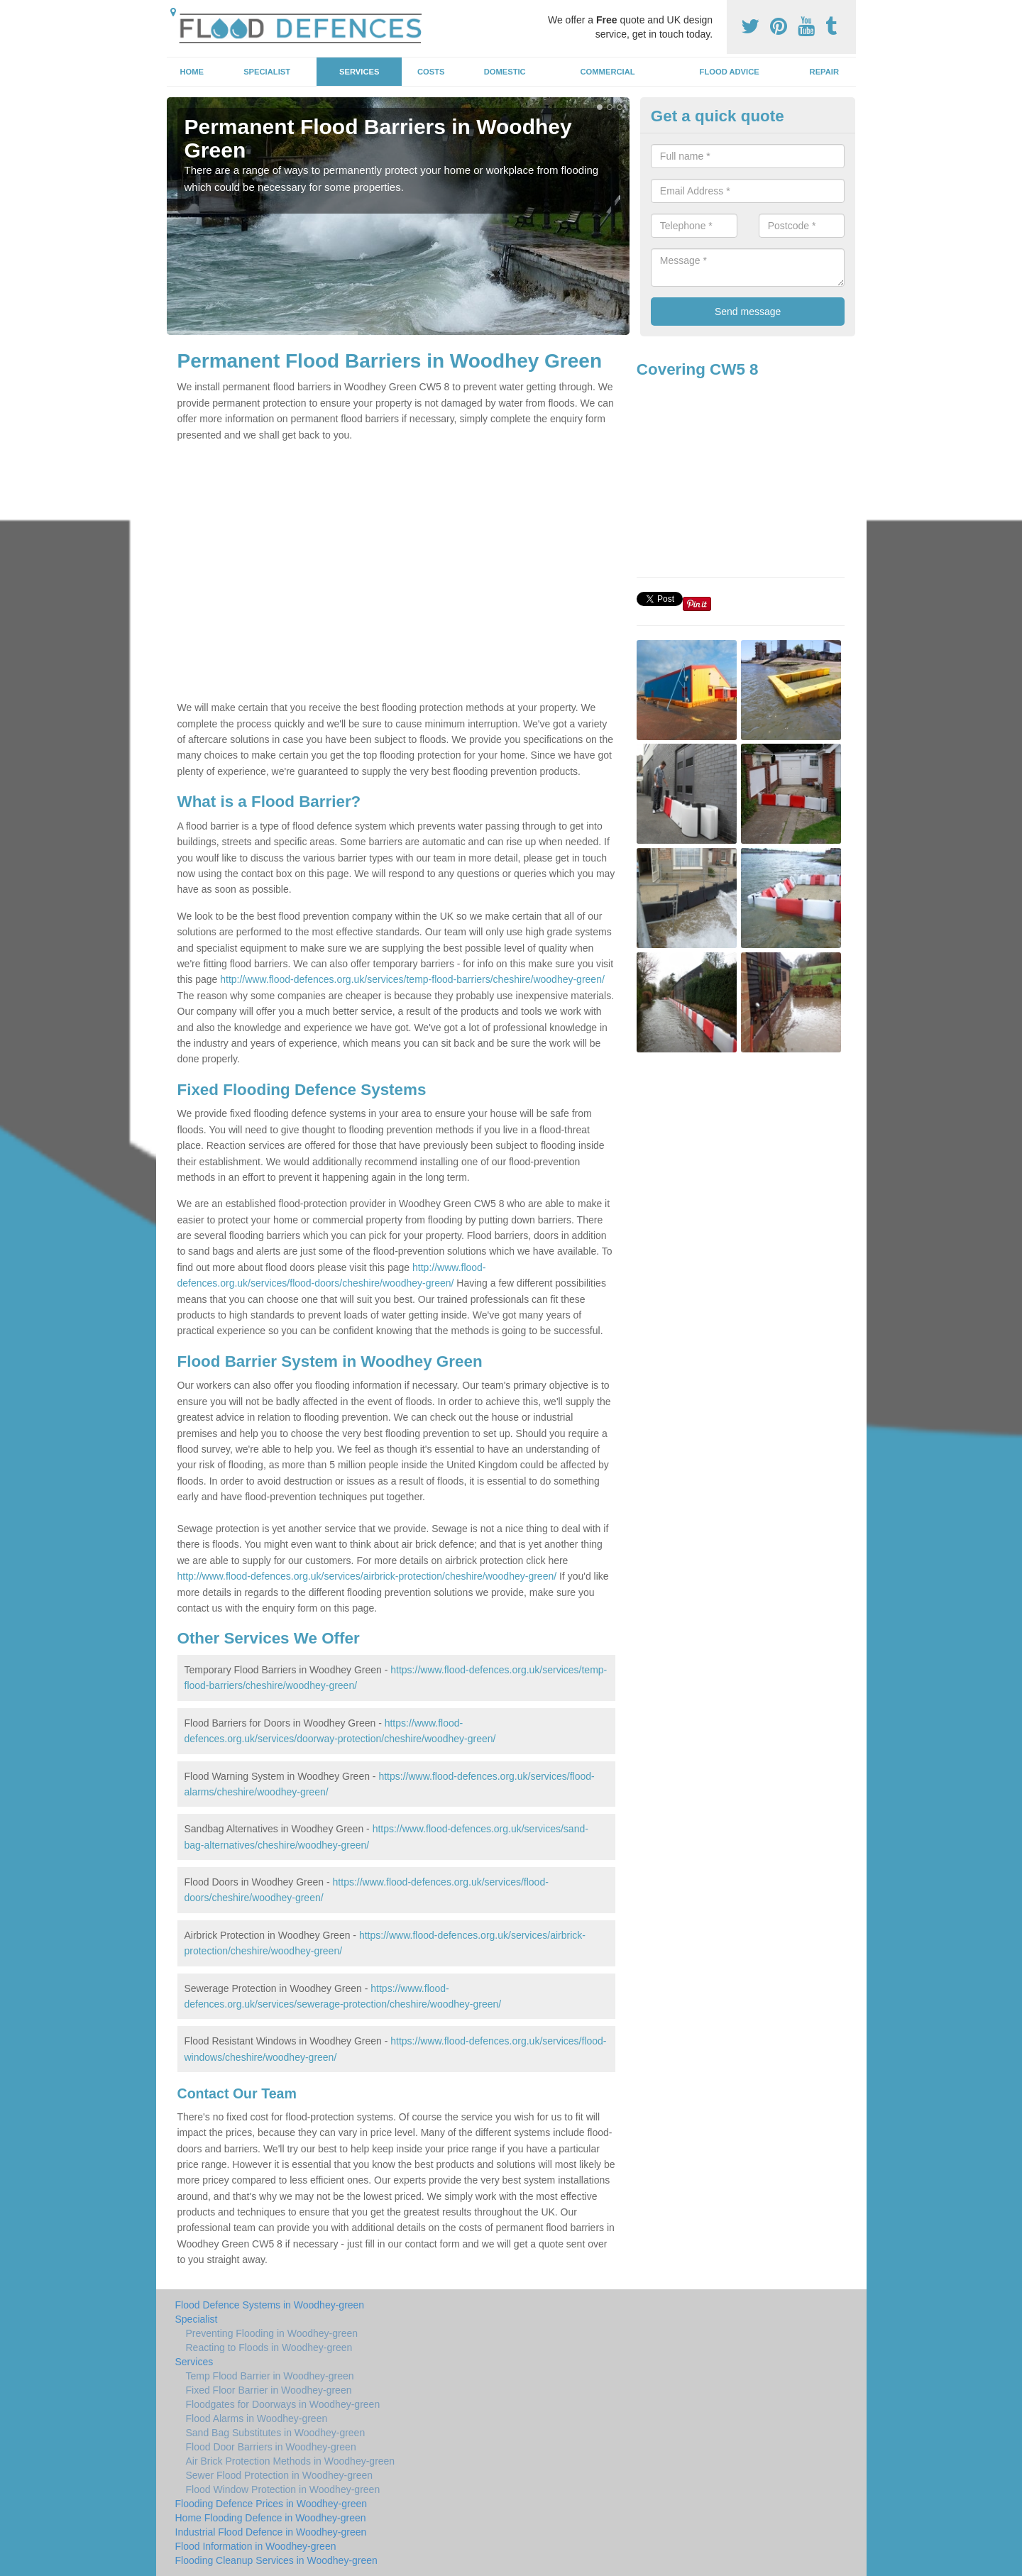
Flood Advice (729, 71)
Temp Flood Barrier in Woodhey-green (270, 2376)
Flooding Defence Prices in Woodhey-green (271, 2503)
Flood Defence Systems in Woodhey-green (270, 2305)
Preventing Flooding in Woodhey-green (272, 2333)
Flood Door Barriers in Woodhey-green (271, 2447)
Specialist (266, 71)
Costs (431, 71)
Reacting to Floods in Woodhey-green (269, 2347)
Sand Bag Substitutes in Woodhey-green (276, 2432)
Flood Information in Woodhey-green (255, 2546)
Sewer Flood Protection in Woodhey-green (279, 2475)
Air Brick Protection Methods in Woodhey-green (290, 2461)
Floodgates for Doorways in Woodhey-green (283, 2404)
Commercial (608, 71)
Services (359, 71)
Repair (824, 71)
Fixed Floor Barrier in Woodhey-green (269, 2390)
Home (192, 71)
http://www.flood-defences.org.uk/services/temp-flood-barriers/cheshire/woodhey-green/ (412, 979)
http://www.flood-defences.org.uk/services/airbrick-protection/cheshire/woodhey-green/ (367, 1576)
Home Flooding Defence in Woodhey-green (270, 2517)
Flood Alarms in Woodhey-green (257, 2418)
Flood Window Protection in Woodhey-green (283, 2489)
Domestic (505, 71)
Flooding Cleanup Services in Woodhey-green (276, 2560)
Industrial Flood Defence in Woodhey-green (271, 2532)
